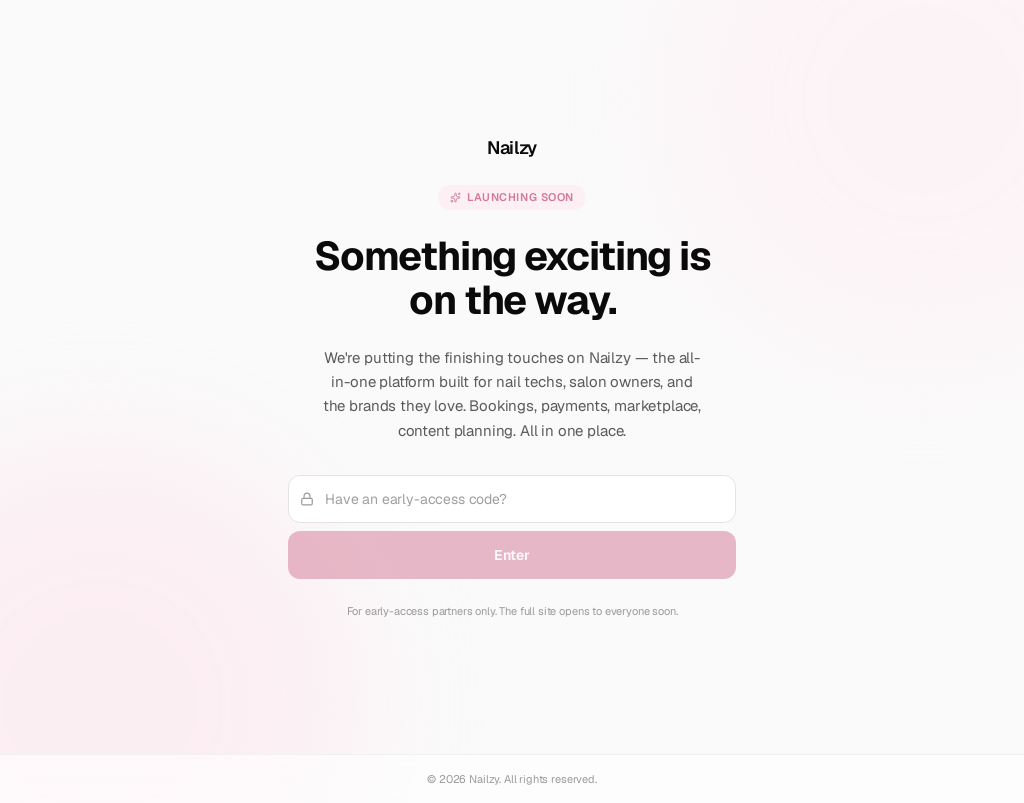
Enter (511, 555)
